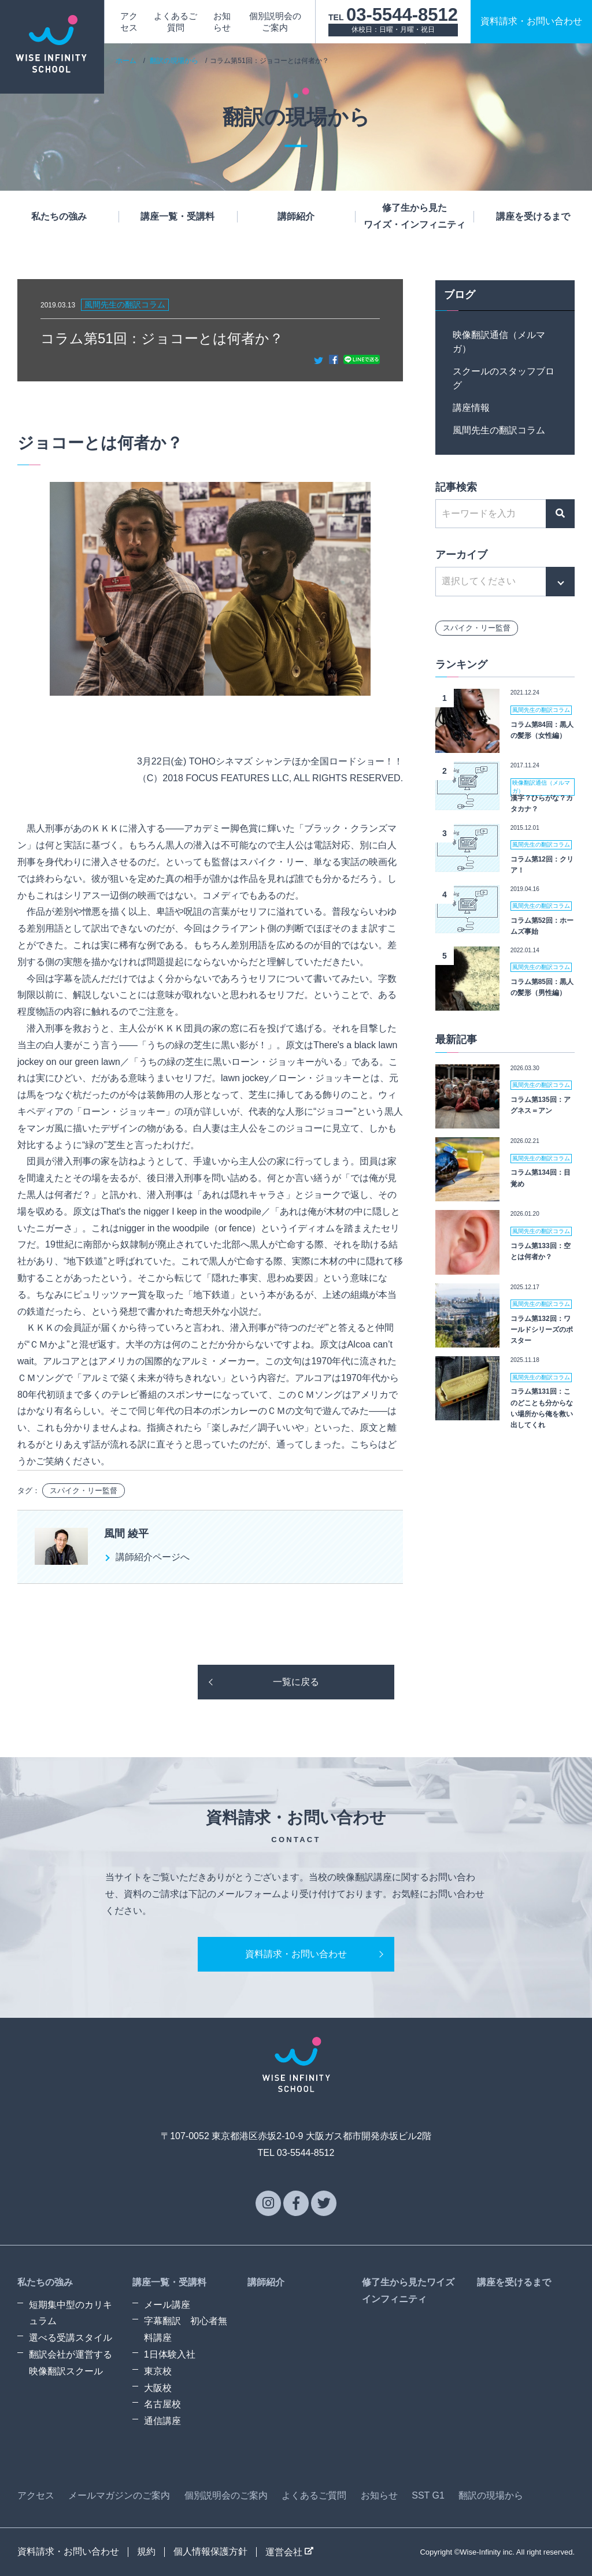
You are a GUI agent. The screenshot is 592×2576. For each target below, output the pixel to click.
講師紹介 (296, 216)
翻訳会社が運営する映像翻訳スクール (70, 2362)
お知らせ (379, 2495)
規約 (146, 2551)
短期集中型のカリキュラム (70, 2313)
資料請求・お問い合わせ (296, 1954)
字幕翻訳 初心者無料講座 (185, 2329)
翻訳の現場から (174, 61)
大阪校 (158, 2388)
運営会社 (289, 2552)
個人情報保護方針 (210, 2551)
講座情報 (471, 408)
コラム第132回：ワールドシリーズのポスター (541, 1330)
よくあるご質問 (314, 2495)
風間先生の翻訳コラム (499, 430)
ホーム (126, 61)
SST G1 (428, 2495)
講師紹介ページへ (153, 1557)
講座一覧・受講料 (177, 216)
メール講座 (167, 2305)
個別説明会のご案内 (226, 2495)
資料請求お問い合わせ (531, 21)
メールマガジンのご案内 (119, 2495)
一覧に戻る (296, 1682)
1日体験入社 (169, 2354)
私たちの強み (59, 216)
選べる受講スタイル (70, 2338)
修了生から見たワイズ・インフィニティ (414, 216)
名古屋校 (162, 2404)
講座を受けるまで (533, 216)
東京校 (158, 2371)
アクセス (35, 2495)
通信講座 (162, 2421)
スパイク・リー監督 (83, 1490)
